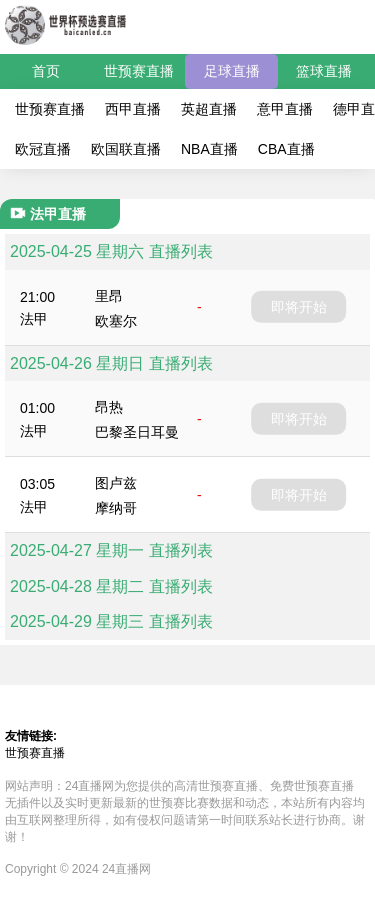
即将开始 (299, 307)
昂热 (109, 407)
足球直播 (232, 71)
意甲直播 (285, 109)
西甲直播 (133, 109)
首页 (46, 71)
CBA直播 (286, 149)
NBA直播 (209, 149)
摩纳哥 (116, 508)
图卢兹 (116, 483)
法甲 (34, 319)
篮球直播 (324, 71)
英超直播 (209, 109)
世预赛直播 (139, 71)
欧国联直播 (126, 149)
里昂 (109, 296)
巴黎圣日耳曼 (137, 432)
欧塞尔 (116, 321)
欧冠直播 (43, 149)
